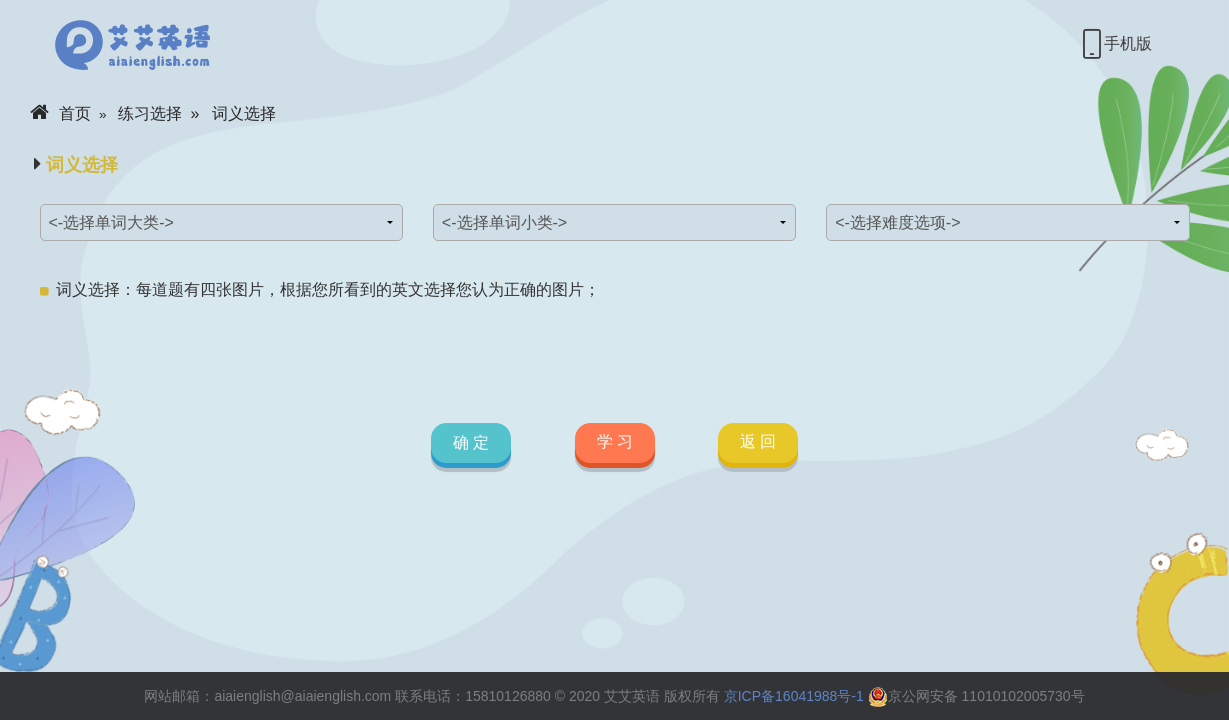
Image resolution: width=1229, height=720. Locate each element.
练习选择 (150, 113)
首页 (61, 113)
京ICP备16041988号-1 (794, 696)
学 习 (614, 441)
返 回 (758, 441)
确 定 (471, 443)
